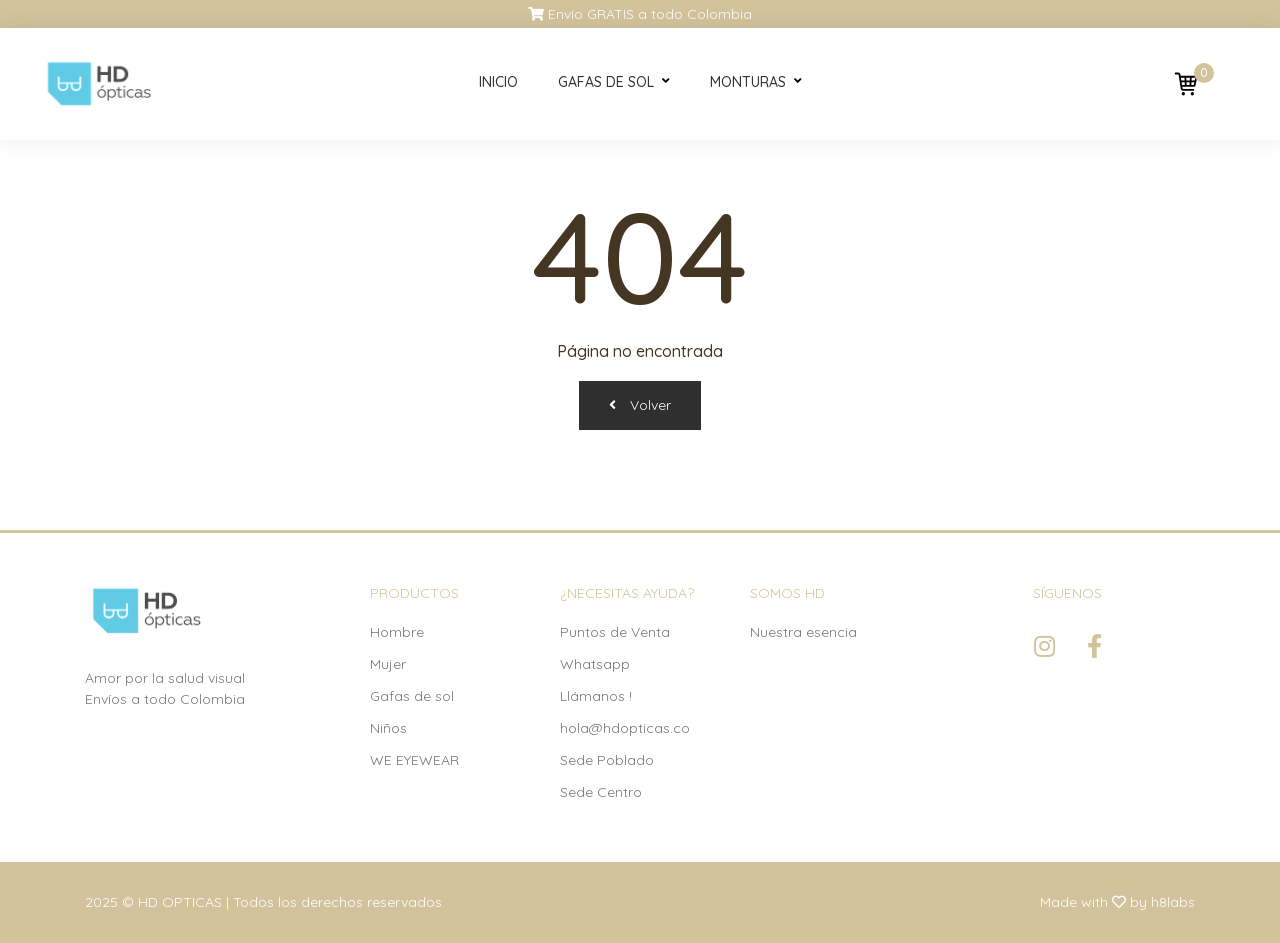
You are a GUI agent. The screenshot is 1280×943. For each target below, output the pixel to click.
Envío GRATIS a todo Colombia (640, 14)
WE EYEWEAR (414, 760)
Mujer (388, 664)
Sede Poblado (607, 760)
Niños (388, 728)
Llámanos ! (596, 696)
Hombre (397, 632)
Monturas (748, 82)
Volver (640, 405)
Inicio (498, 82)
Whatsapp (595, 664)
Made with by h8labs (1117, 902)
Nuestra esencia (803, 632)
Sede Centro (601, 792)
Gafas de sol (606, 82)
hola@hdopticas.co (625, 728)
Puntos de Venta (615, 632)
